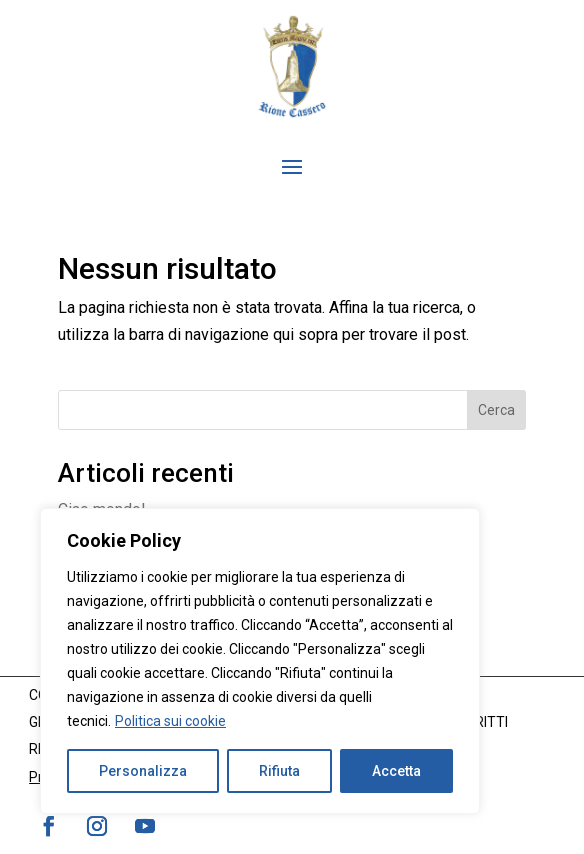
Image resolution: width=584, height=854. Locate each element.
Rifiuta (279, 771)
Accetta (396, 771)
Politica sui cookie (170, 721)
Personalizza (143, 771)
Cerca (496, 410)
